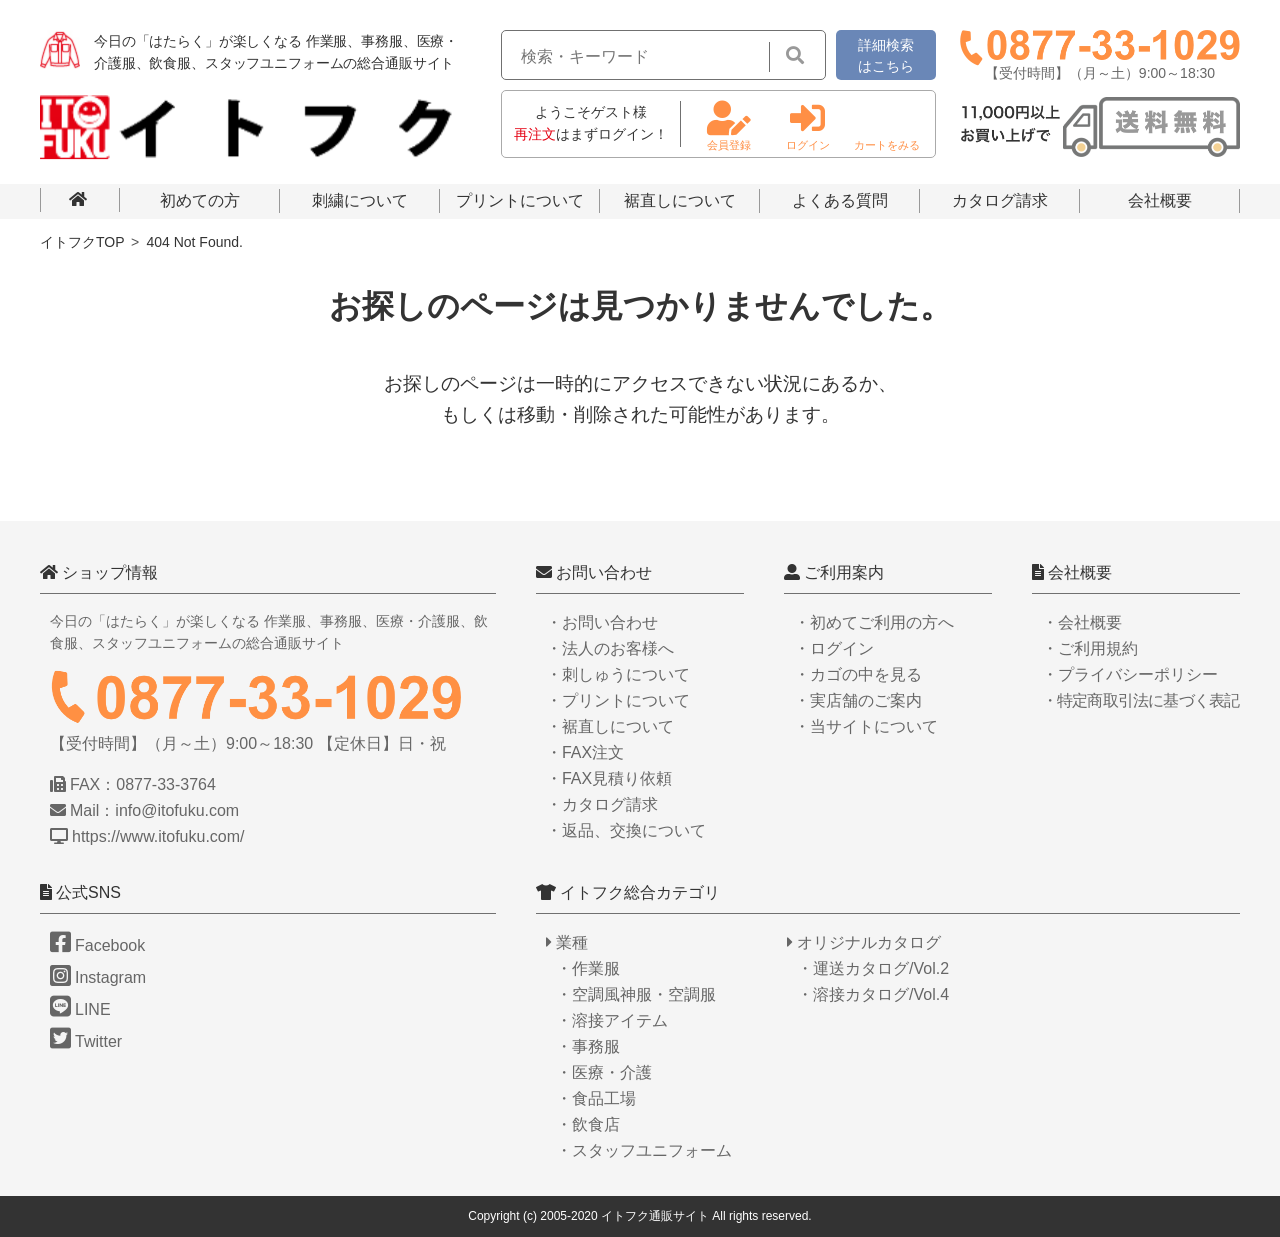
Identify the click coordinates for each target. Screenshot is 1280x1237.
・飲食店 (588, 1124)
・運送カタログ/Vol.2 (873, 968)
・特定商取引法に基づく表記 (1141, 700)
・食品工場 (596, 1098)
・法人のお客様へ (610, 648)
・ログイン (834, 648)
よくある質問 (840, 200)
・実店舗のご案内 (858, 700)
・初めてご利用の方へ (874, 622)
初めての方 (200, 200)
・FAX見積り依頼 (609, 778)
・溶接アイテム (612, 1020)
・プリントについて (618, 700)
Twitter (86, 1041)
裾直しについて (680, 200)
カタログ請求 (1000, 200)
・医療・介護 (604, 1072)
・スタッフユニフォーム (644, 1150)
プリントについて (520, 200)
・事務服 (588, 1046)
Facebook (97, 945)
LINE (80, 1009)
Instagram (98, 977)
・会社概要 (1082, 622)
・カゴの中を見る (858, 674)
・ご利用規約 (1090, 648)
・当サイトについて (866, 726)
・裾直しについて (610, 726)
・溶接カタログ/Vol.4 (873, 994)
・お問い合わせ (602, 622)
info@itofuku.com (177, 810)
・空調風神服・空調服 (636, 994)
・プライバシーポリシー (1130, 674)
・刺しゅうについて (618, 674)
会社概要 (1160, 200)
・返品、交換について (626, 830)
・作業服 (588, 968)
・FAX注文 (585, 752)
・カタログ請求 (602, 804)
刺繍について (360, 200)
